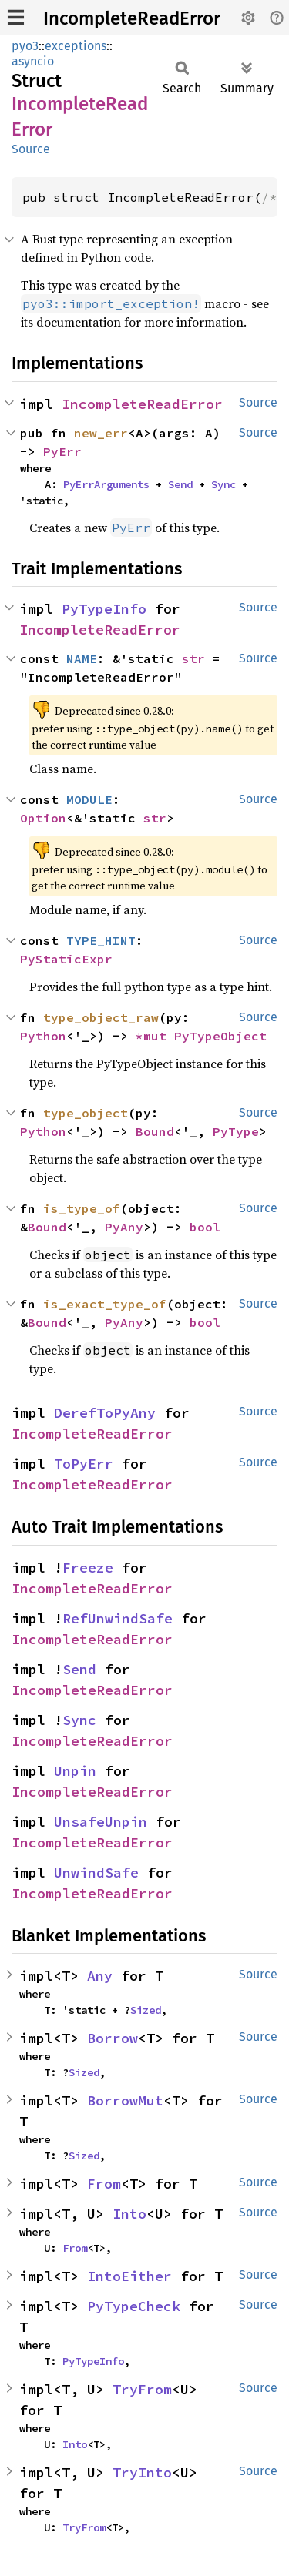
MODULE (89, 799)
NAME (81, 658)
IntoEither (129, 2276)
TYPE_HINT (101, 940)
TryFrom (142, 2389)
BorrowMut (125, 2100)
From (104, 2183)
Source (31, 149)
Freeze (87, 1567)
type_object (85, 1113)
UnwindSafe (96, 1872)
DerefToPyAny (105, 1413)
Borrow (112, 2038)
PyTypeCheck (133, 2306)
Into (129, 2214)
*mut (155, 1035)
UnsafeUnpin (100, 1822)
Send (180, 484)
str (193, 658)
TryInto (142, 2472)
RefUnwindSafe (117, 1618)
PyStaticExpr (66, 958)
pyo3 (25, 46)
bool (205, 1226)
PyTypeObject (220, 1035)
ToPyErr (83, 1463)
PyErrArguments (106, 484)
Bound (155, 1131)
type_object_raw (101, 1017)
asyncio (33, 61)
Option (43, 818)
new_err (101, 432)
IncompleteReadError (131, 18)
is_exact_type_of (104, 1303)
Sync (223, 484)
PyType (236, 1131)
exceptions (75, 46)
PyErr (62, 451)
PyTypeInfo (104, 609)
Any (100, 1976)
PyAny (124, 1226)
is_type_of (81, 1208)
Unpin (75, 1771)
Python (43, 1035)
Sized (145, 2010)
